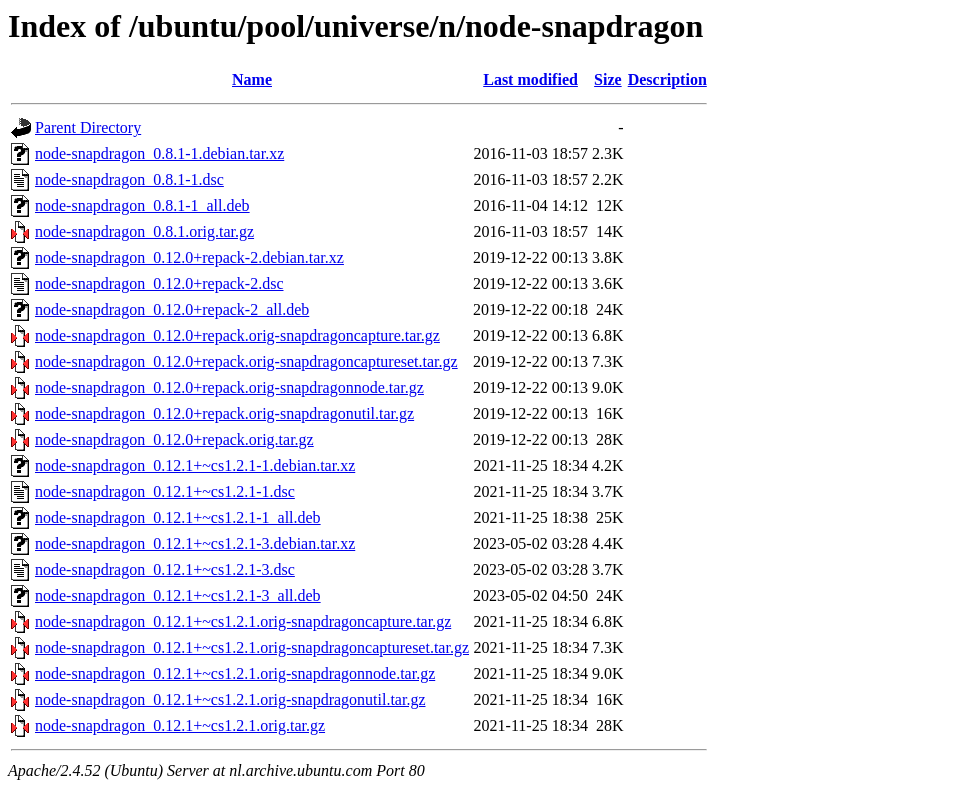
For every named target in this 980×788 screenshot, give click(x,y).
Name (252, 79)
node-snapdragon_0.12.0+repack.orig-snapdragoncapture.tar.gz (237, 335)
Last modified (530, 79)
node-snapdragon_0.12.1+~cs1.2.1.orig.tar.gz (180, 725)
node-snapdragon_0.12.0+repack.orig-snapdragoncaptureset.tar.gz (246, 361)
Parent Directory (88, 127)
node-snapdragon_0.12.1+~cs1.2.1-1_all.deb (178, 517)
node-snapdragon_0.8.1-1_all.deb (142, 205)
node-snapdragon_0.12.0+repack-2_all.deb (172, 309)
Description (667, 79)
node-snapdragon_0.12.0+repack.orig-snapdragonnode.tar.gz (229, 387)
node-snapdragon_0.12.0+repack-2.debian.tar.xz (189, 257)
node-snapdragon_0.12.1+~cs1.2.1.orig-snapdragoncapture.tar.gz (243, 621)
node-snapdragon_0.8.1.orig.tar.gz (144, 231)
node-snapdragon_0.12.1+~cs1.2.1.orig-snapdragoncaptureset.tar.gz (252, 647)
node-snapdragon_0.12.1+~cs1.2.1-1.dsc (165, 491)
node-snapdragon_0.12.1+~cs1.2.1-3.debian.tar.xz (195, 543)
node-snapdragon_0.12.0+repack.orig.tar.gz (174, 439)
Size (608, 79)
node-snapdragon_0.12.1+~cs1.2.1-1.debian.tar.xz (195, 465)
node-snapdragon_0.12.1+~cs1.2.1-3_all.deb (178, 595)
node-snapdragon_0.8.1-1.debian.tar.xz (159, 153)
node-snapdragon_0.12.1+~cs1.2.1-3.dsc (165, 569)
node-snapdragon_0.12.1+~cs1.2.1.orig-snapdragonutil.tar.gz (230, 699)
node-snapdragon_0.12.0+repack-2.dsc (159, 283)
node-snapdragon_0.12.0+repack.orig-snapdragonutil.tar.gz (224, 413)
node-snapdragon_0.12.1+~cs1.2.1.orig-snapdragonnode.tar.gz (235, 673)
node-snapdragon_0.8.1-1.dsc (129, 179)
